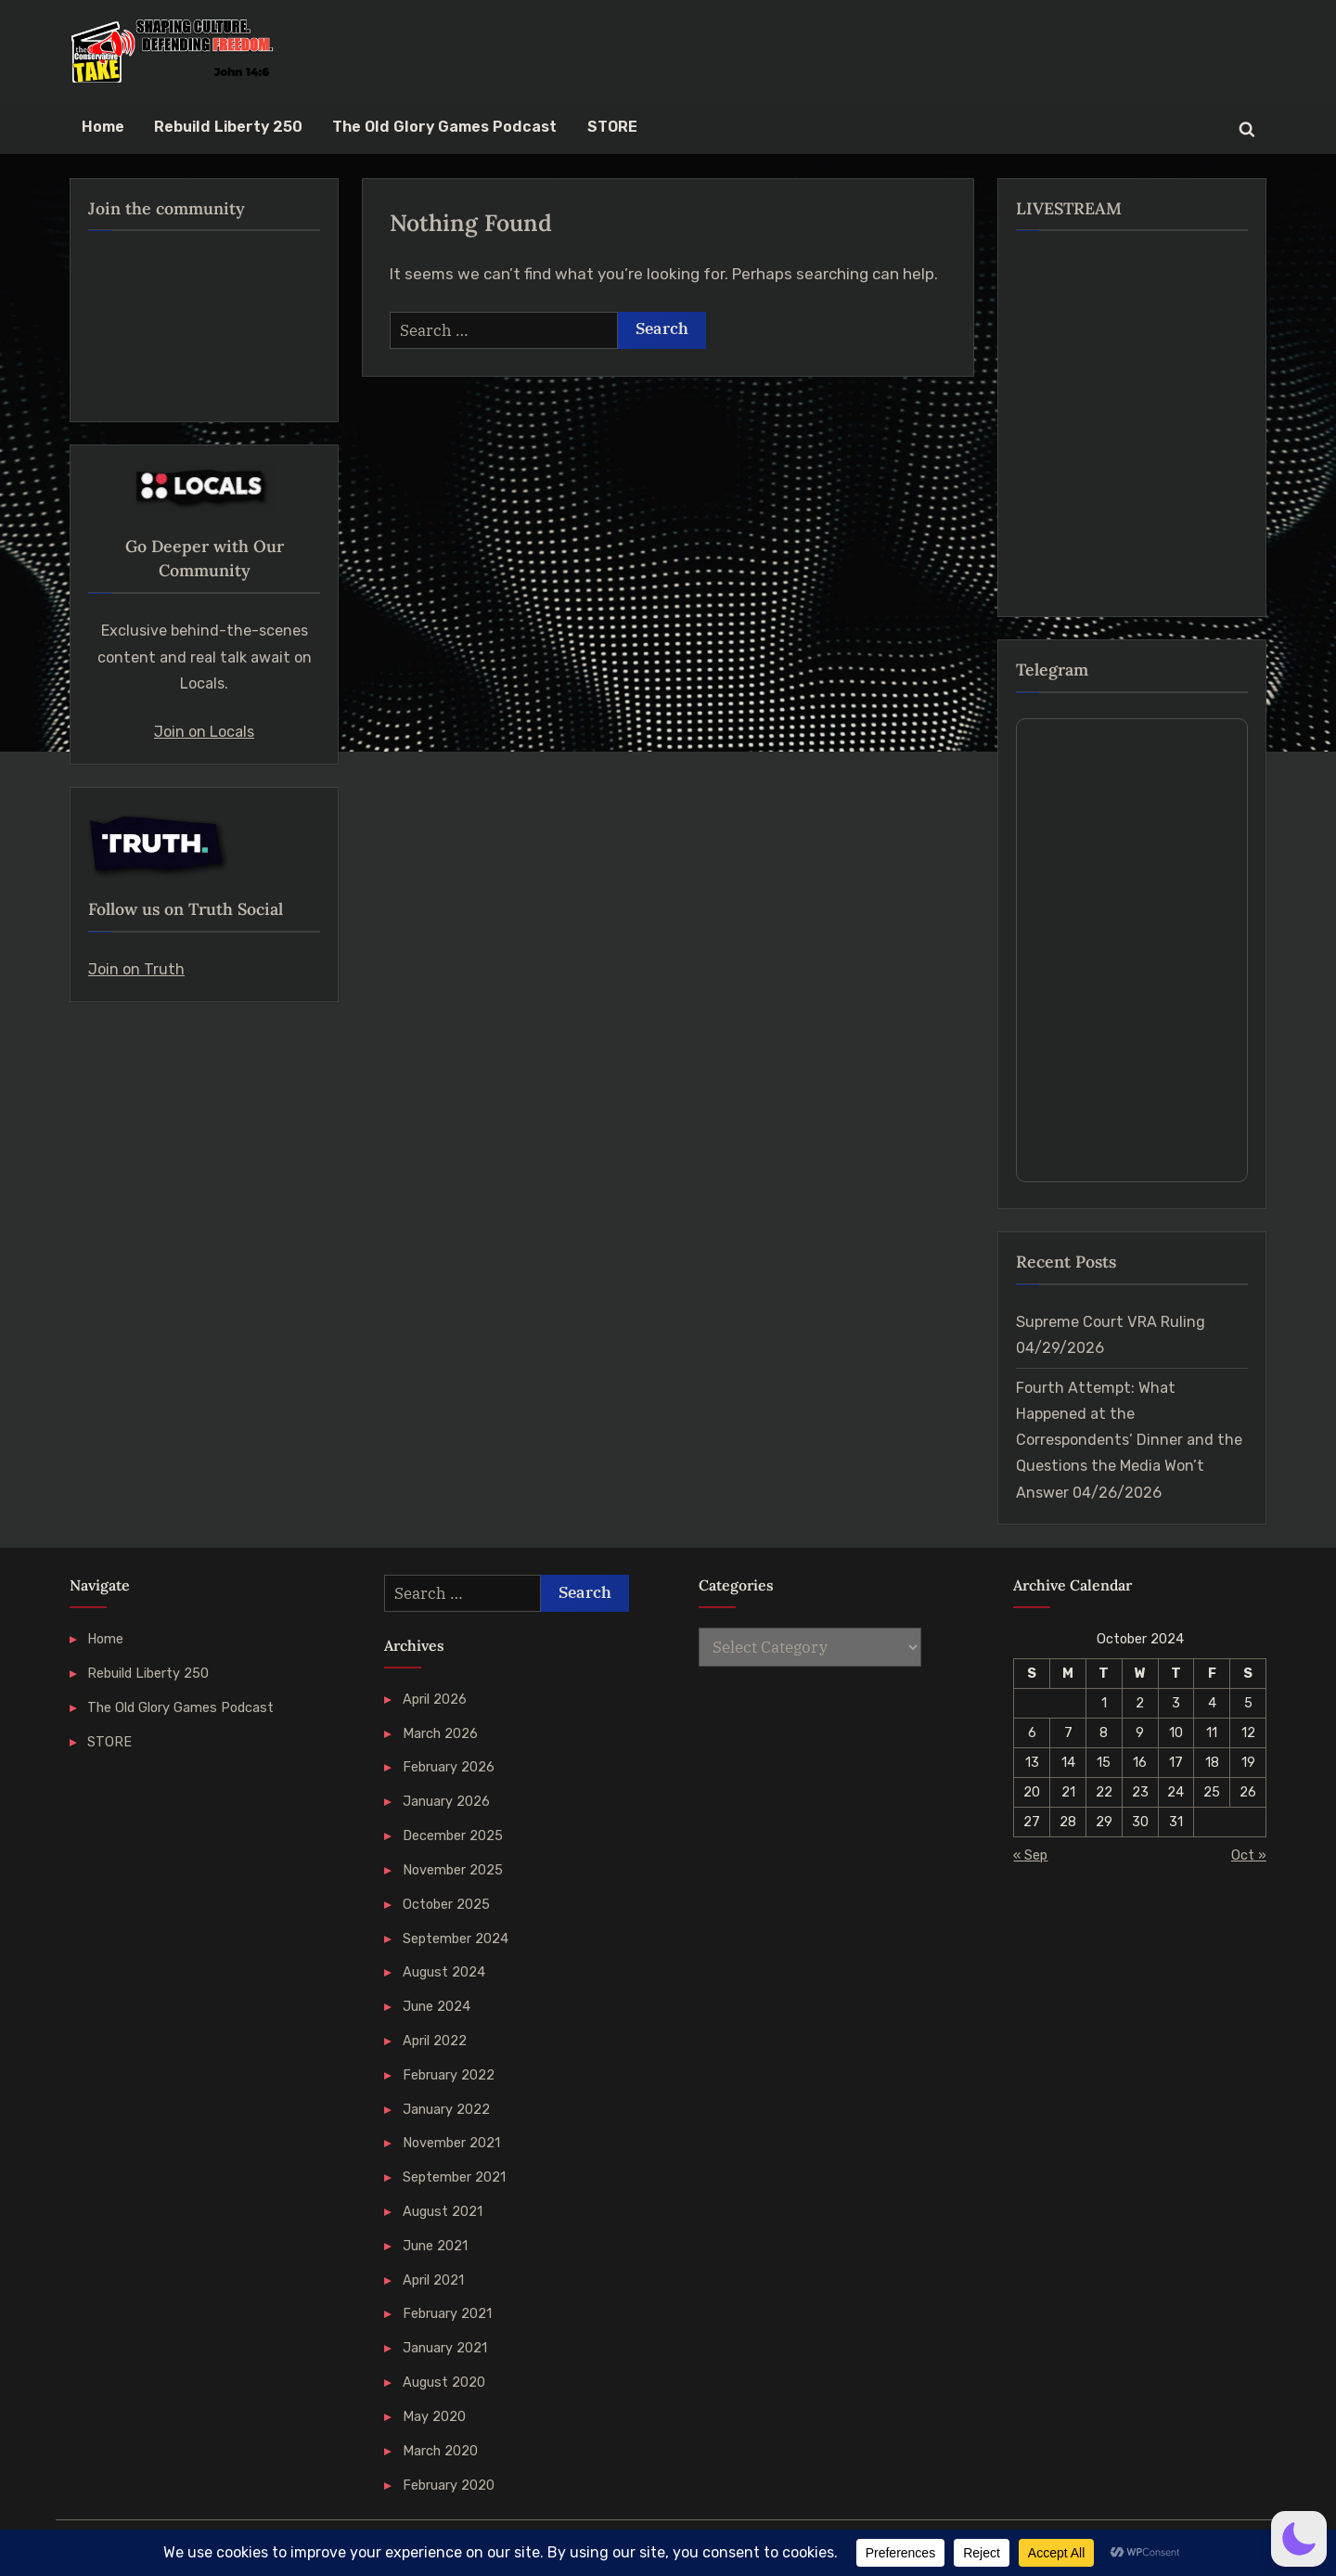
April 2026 (435, 1699)
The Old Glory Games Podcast (444, 126)
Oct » (1248, 1855)
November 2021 (451, 2142)
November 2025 (453, 1869)
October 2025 (446, 1904)
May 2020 (434, 2416)
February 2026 (449, 1766)
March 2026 (440, 1733)
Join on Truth (136, 969)
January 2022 (446, 2109)
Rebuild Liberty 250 (228, 126)
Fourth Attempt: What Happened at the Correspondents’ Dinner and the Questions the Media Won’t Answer (1129, 1440)
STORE (612, 126)
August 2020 (444, 2382)
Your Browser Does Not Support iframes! (1132, 950)
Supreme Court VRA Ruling (1110, 1322)
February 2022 (449, 2075)
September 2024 (455, 1938)
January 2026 (446, 1801)
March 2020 (440, 2450)
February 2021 (447, 2313)
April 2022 (435, 2040)
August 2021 (442, 2211)
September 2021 (454, 2177)
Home (103, 126)
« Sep (1030, 1855)
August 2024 (444, 1972)
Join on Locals (204, 732)
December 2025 (453, 1835)
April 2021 (433, 2280)
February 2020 (449, 2485)
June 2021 (435, 2245)
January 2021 (445, 2347)
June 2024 (436, 2006)
